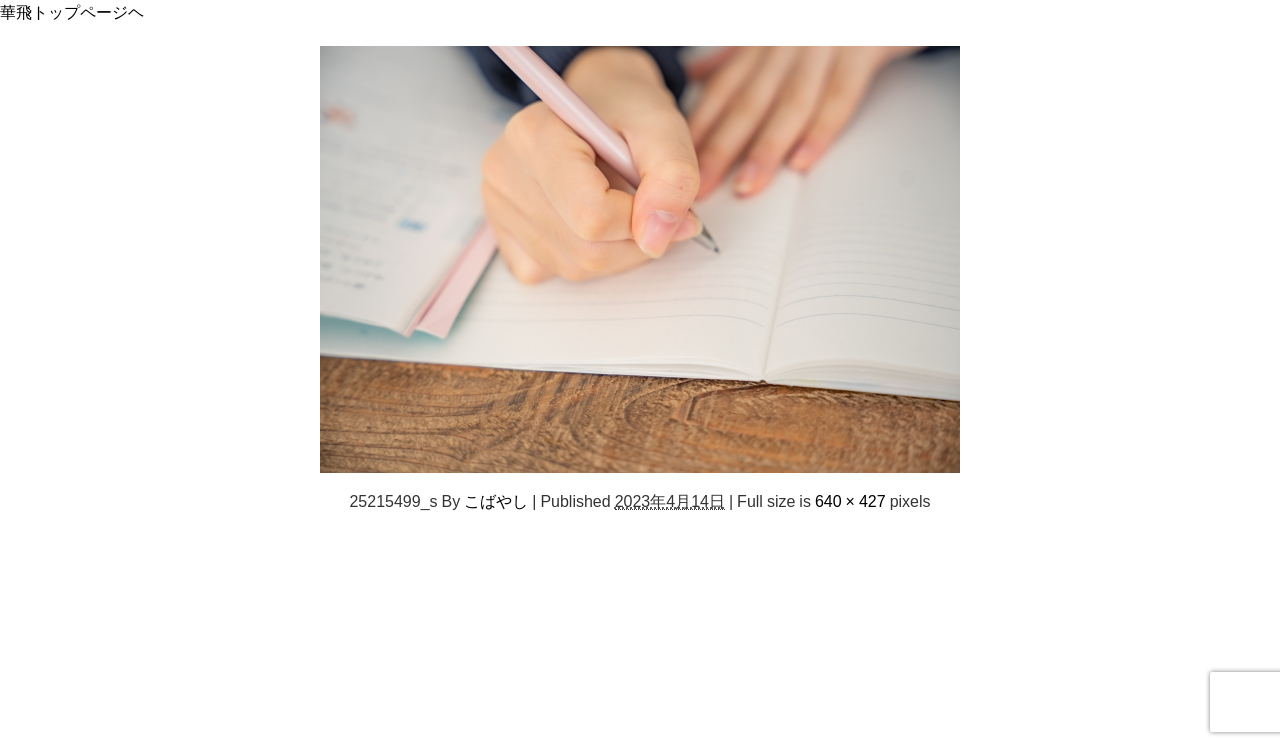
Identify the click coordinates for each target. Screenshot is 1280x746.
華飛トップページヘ (72, 12)
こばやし (496, 501)
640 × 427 (850, 501)
